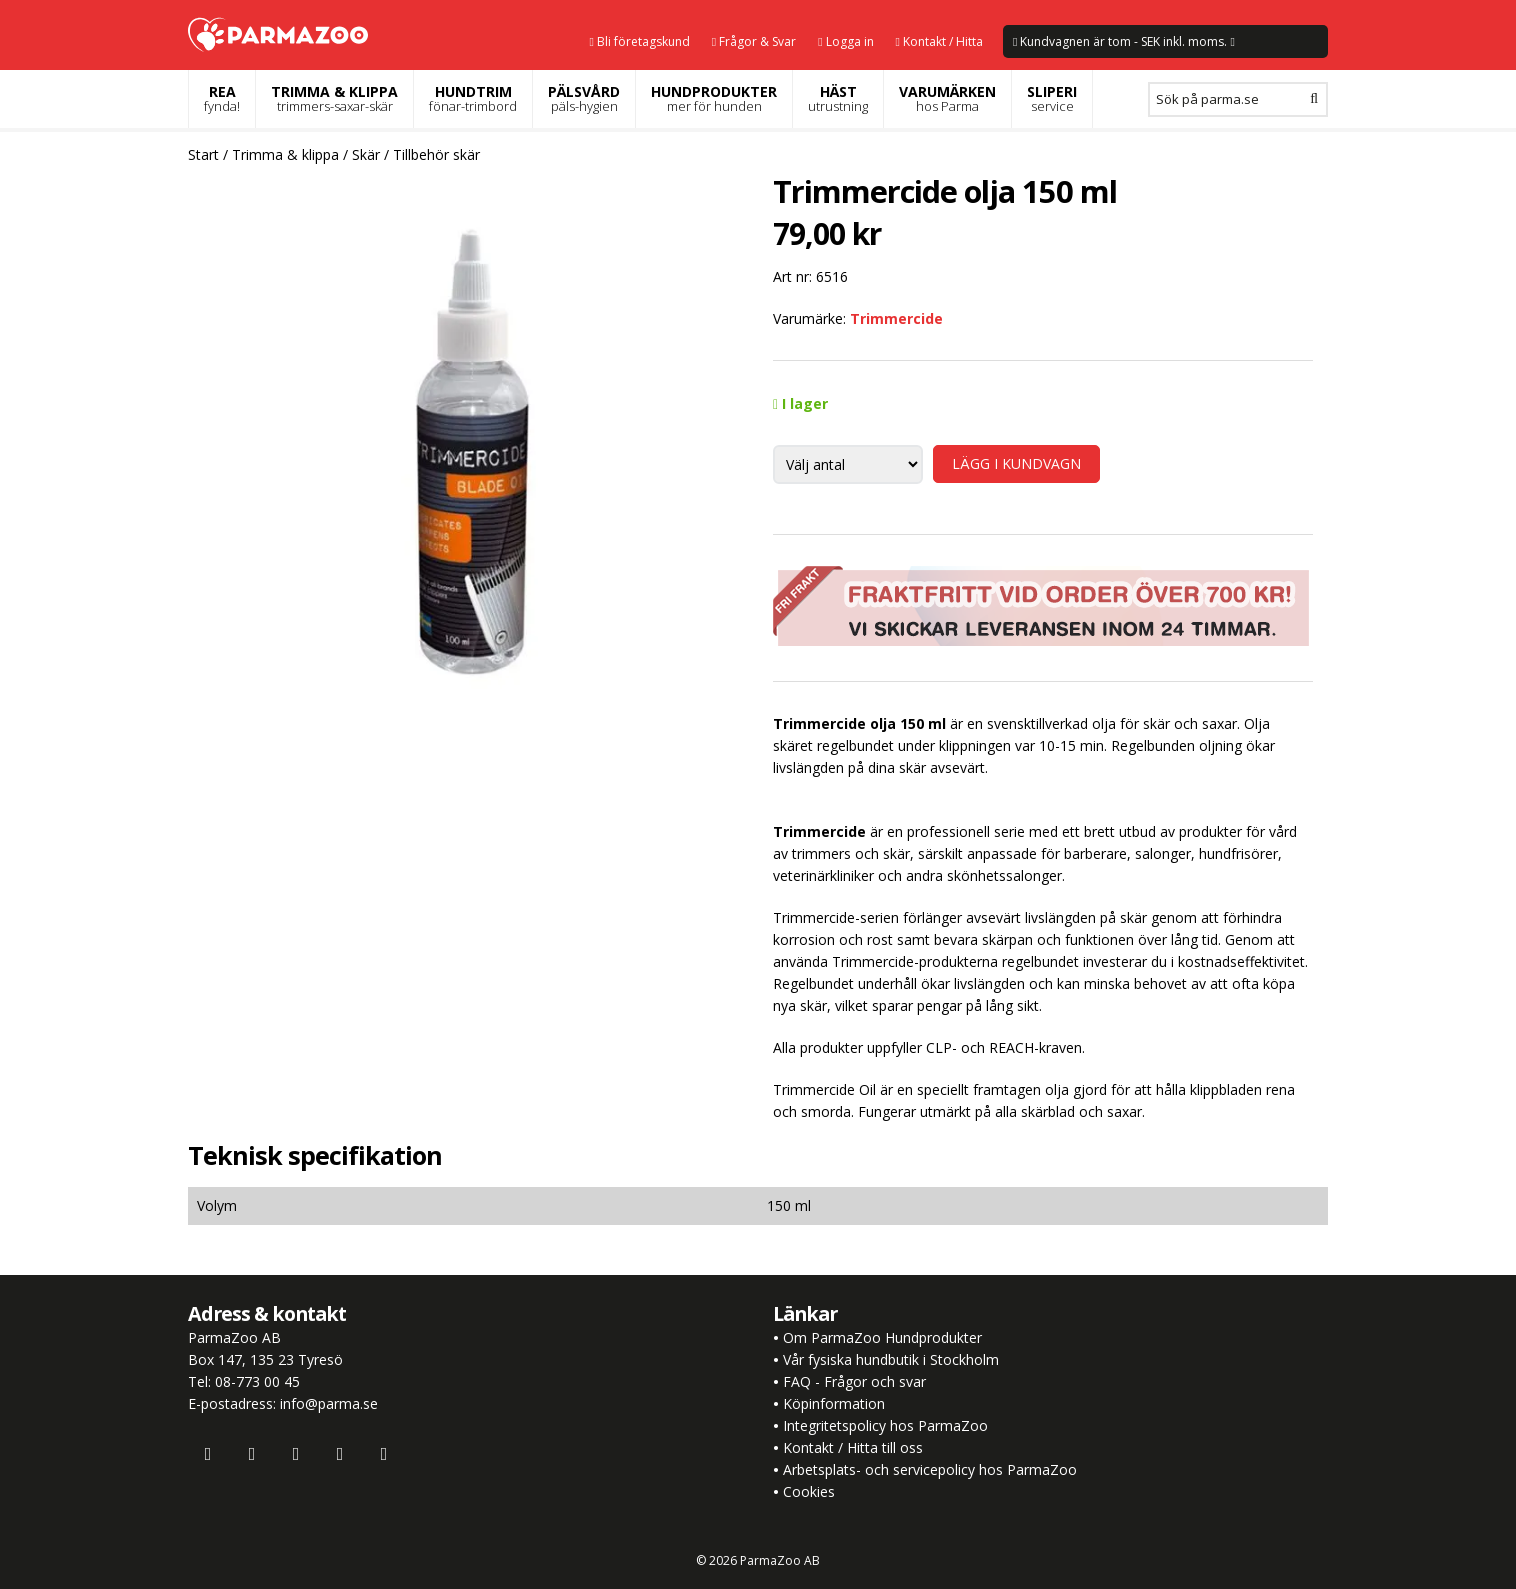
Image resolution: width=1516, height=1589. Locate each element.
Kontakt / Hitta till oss (851, 1447)
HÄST (838, 98)
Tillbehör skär (436, 154)
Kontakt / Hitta (939, 41)
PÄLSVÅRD (584, 98)
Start (203, 154)
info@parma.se (329, 1403)
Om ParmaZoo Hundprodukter (882, 1337)
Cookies (809, 1491)
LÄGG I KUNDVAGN (1016, 463)
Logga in (845, 41)
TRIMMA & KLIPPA (334, 98)
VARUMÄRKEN (947, 98)
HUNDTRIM (473, 98)
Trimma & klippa (285, 154)
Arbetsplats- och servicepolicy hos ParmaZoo (930, 1469)
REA (222, 98)
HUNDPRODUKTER (714, 98)
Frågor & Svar (754, 41)
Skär (366, 154)
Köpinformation (834, 1403)
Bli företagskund (639, 41)
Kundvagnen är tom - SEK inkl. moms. (1124, 41)
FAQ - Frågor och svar (854, 1381)
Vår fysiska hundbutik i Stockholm (891, 1359)
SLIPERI (1052, 98)
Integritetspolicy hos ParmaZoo (885, 1425)
